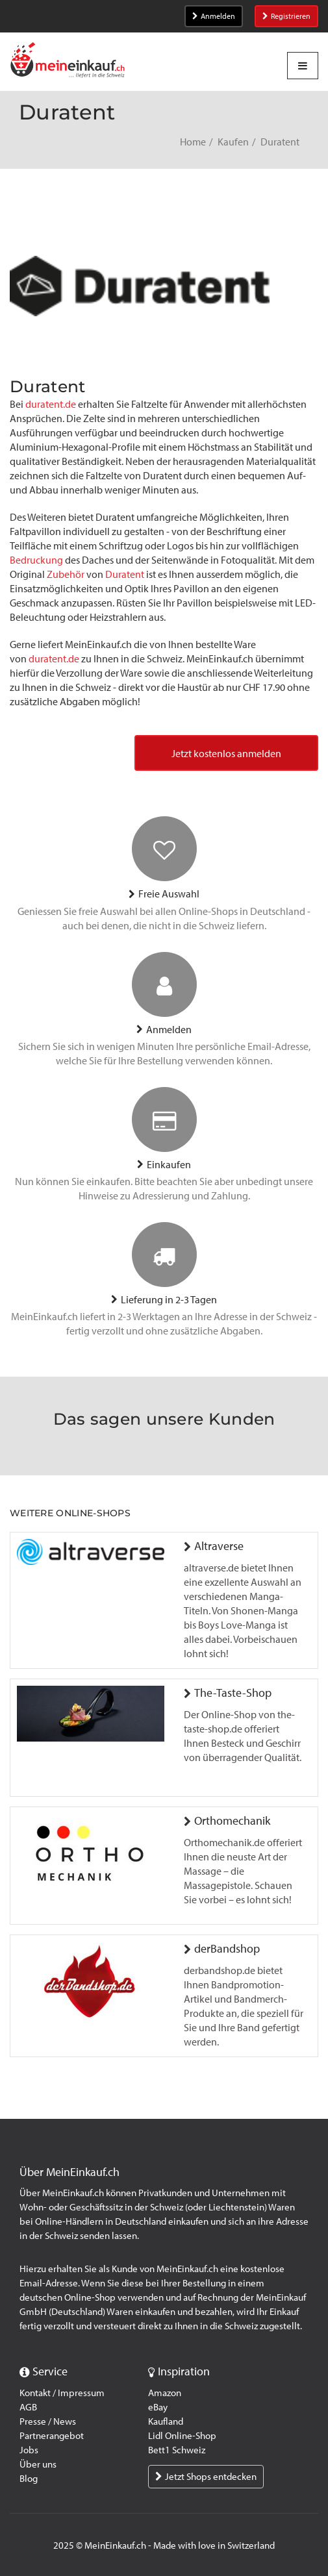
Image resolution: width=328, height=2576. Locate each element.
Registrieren (286, 16)
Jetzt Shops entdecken (206, 2476)
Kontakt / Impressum (62, 2393)
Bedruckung (37, 560)
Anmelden (213, 16)
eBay (158, 2407)
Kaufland (165, 2421)
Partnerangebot (51, 2436)
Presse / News (47, 2421)
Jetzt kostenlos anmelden (226, 753)
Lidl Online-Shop (182, 2436)
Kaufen (233, 142)
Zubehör (66, 574)
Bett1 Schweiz (176, 2450)
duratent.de (50, 404)
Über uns (38, 2464)
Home (193, 142)
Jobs (28, 2450)
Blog (28, 2478)
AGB (28, 2407)
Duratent (125, 574)
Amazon (164, 2393)
